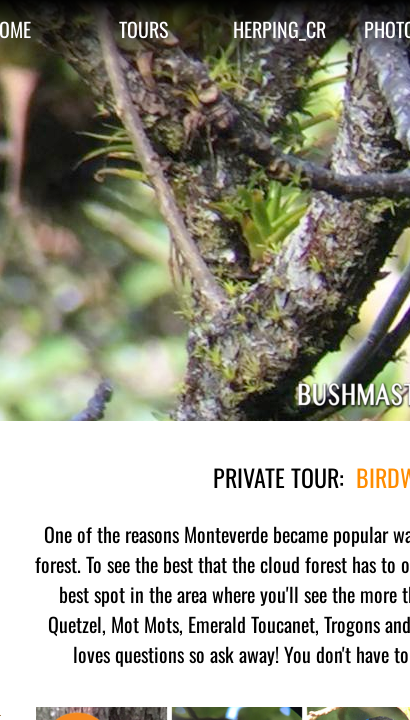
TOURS (143, 29)
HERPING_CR (279, 29)
